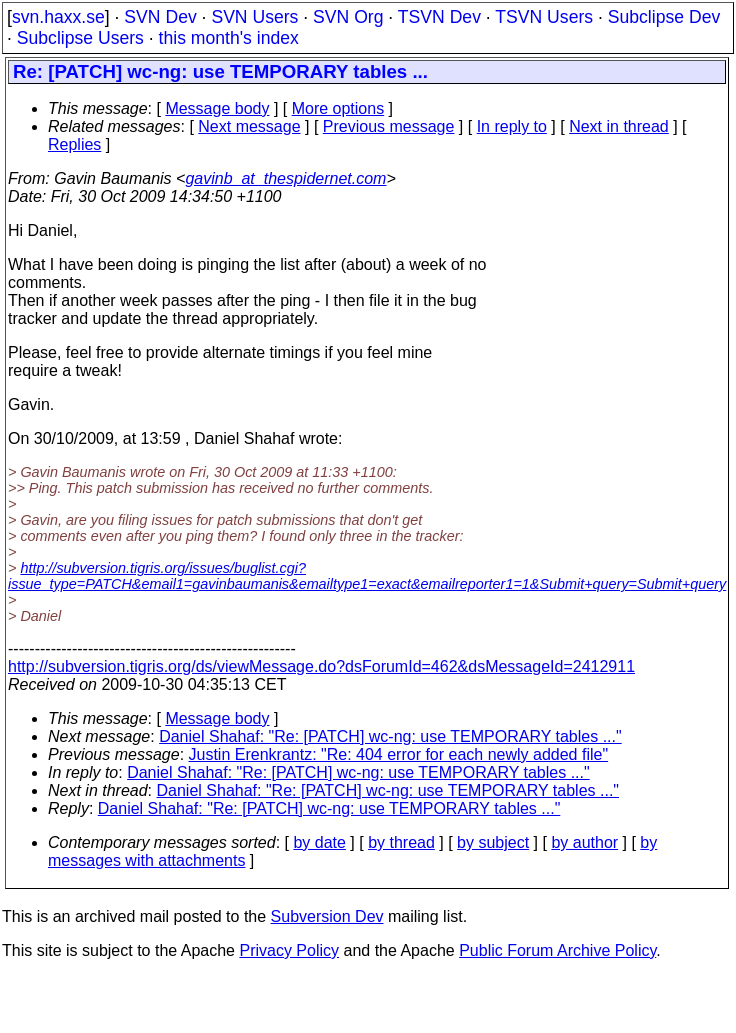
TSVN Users (544, 17)
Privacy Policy (289, 950)
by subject (493, 842)
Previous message (389, 126)
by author (584, 842)
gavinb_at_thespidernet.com (285, 178)
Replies (74, 144)
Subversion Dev (327, 916)
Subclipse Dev (664, 17)
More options (338, 108)
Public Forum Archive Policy (557, 950)
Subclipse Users (80, 38)
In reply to (512, 126)
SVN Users (254, 17)
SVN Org (348, 17)
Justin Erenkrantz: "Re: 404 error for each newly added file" (399, 754)
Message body (217, 108)
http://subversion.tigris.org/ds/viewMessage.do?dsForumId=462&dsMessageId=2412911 (321, 666)
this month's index (229, 38)
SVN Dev (160, 17)
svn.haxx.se (58, 17)
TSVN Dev (439, 17)
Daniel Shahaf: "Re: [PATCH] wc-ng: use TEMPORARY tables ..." (390, 736)
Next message (249, 126)
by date (319, 842)
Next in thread (619, 126)
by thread (401, 842)
